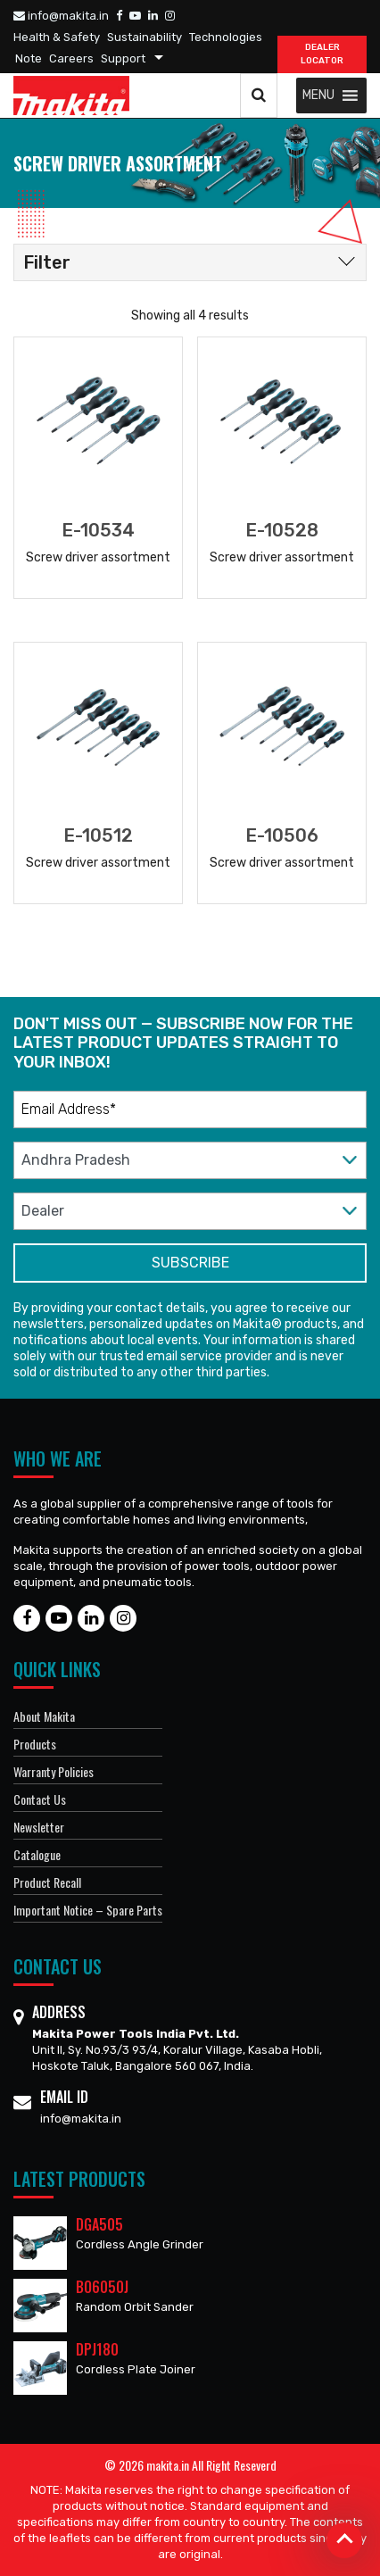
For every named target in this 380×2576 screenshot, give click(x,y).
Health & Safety (56, 37)
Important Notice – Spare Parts (87, 1909)
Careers (71, 58)
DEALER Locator (322, 54)
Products (34, 1743)
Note (28, 58)
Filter (46, 262)
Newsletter (38, 1826)
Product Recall (47, 1882)
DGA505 (99, 2224)
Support (123, 58)
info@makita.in (61, 15)
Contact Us (39, 1799)
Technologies (225, 37)
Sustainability (144, 37)
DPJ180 (97, 2349)
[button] (318, 95)
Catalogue (37, 1854)
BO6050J (102, 2287)
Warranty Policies (53, 1771)
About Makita (44, 1716)
